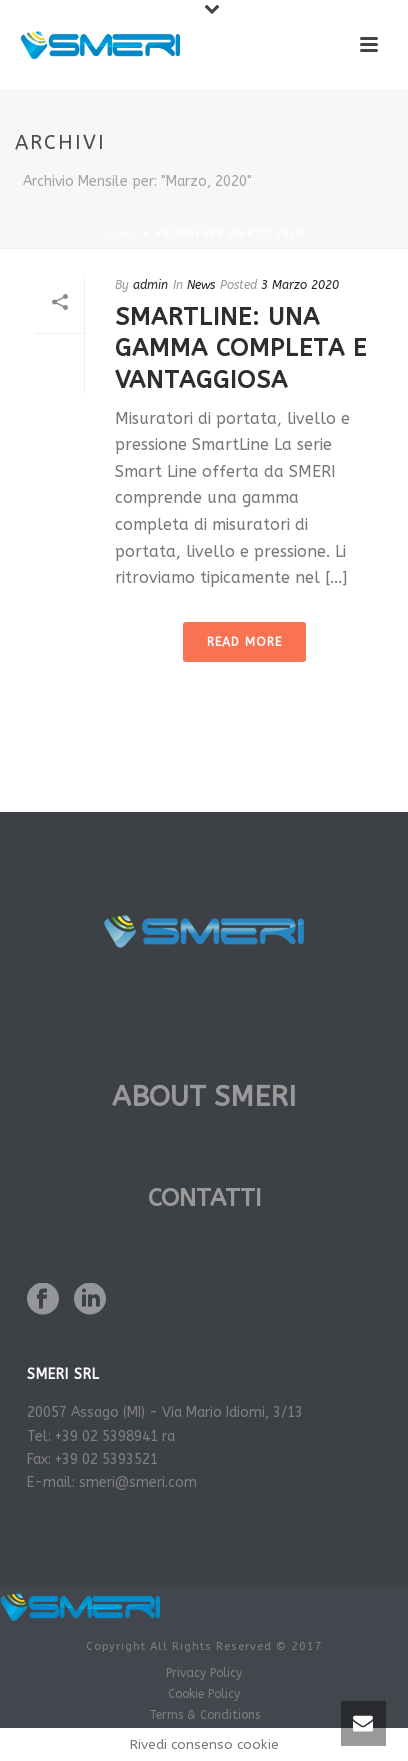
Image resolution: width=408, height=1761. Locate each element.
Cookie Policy (204, 1694)
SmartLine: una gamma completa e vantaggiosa (241, 348)
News (201, 285)
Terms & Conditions (204, 1715)
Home (122, 234)
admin (150, 285)
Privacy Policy (204, 1673)
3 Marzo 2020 (300, 285)
